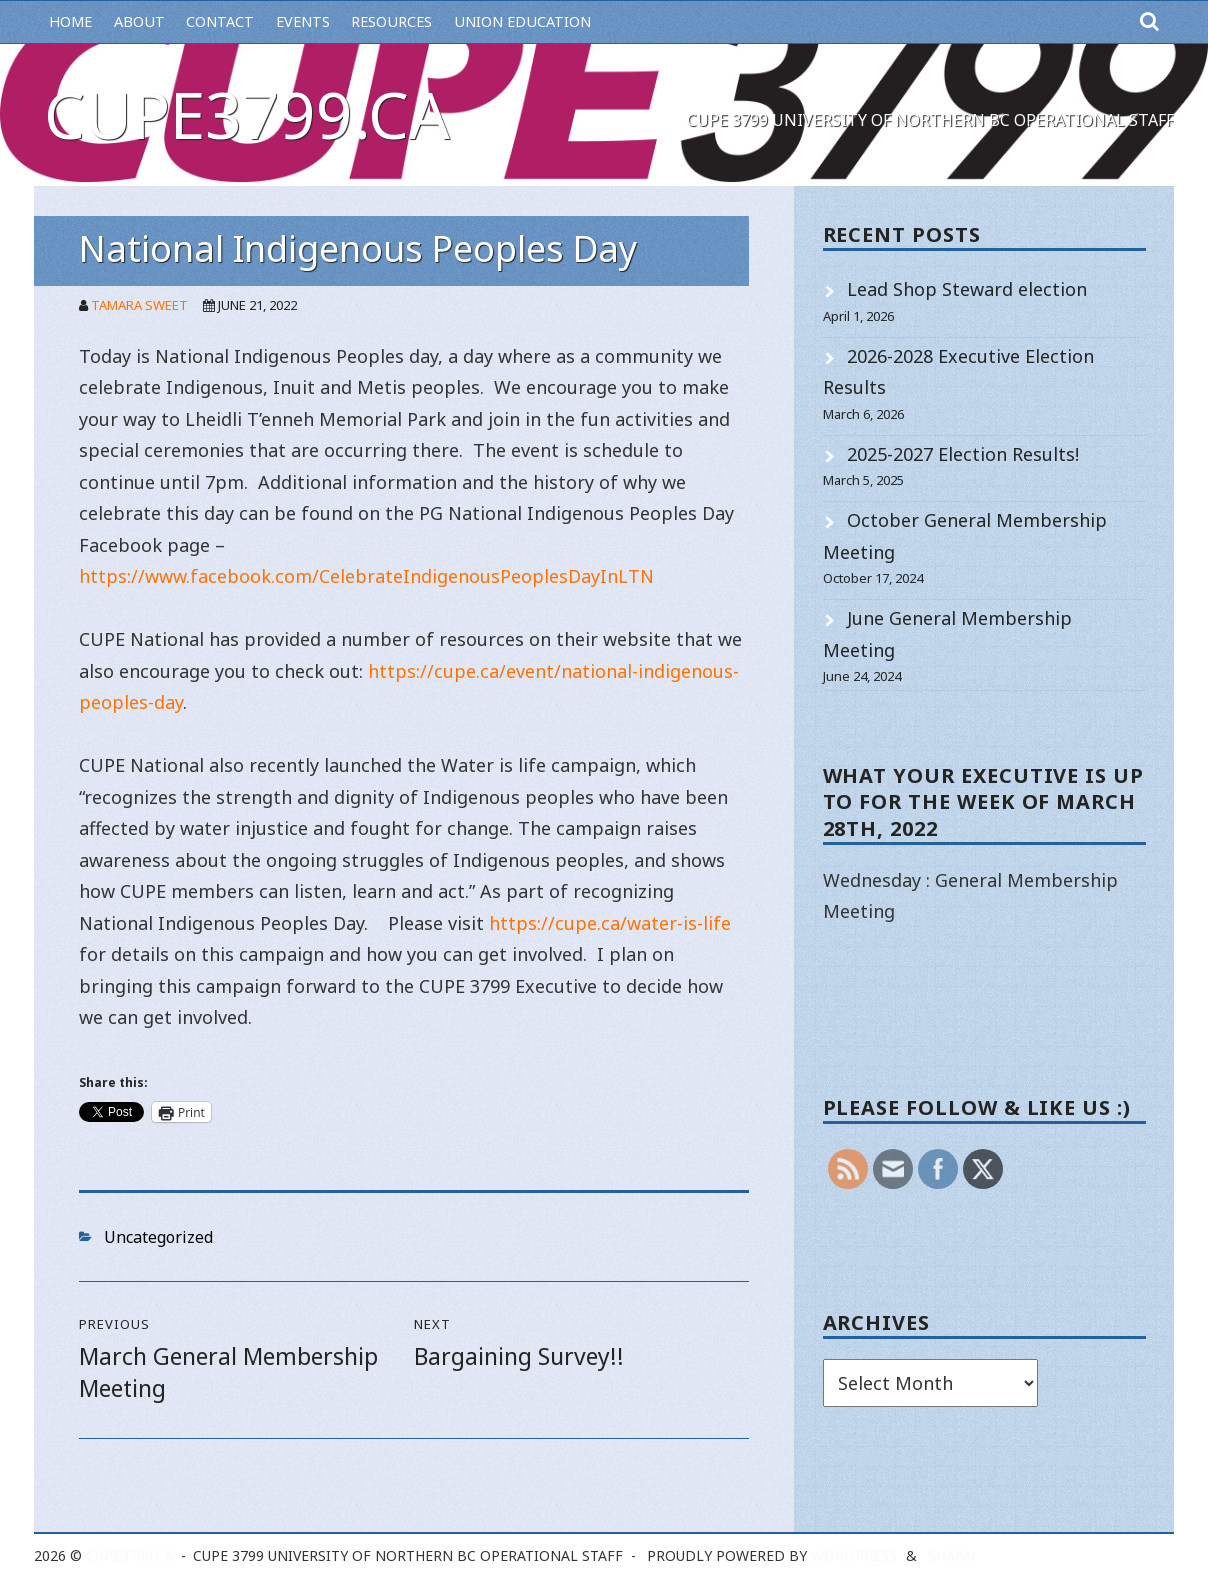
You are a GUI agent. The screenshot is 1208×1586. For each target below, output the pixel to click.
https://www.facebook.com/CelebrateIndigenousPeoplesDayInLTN (366, 576)
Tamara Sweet (139, 305)
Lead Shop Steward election (967, 289)
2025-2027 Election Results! (963, 454)
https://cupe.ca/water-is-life (610, 923)
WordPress (854, 1555)
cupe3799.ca (247, 114)
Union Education (522, 21)
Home (70, 21)
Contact (220, 21)
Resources (391, 21)
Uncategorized (158, 1237)
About (139, 21)
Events (303, 21)
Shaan (951, 1555)
